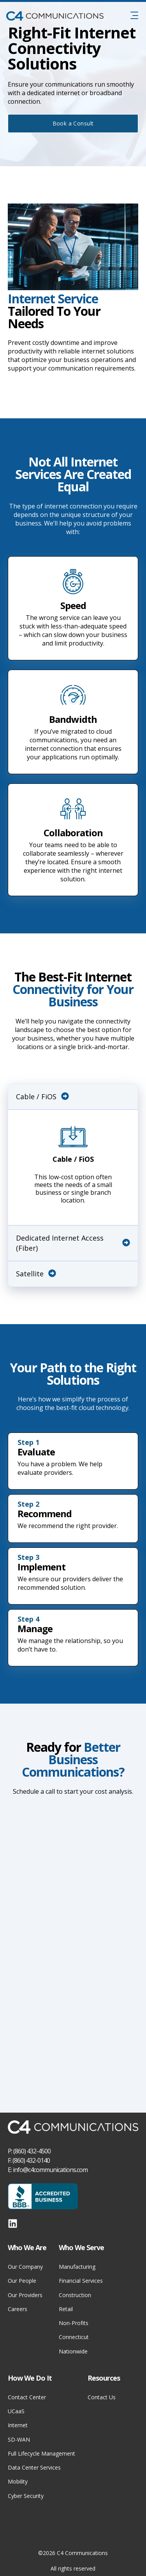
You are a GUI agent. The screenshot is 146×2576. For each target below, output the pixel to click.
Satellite (36, 1273)
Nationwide (73, 2351)
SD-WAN (19, 2439)
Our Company (25, 2266)
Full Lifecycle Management (41, 2453)
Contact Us (102, 2397)
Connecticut (74, 2337)
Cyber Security (26, 2495)
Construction (75, 2295)
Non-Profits (73, 2323)
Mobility (18, 2481)
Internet (18, 2425)
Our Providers (25, 2295)
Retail (66, 2309)
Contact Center (27, 2397)
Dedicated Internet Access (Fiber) (73, 1242)
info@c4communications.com (50, 2169)
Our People (22, 2280)
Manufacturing (77, 2266)
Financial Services (81, 2280)
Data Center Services (34, 2467)
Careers (17, 2309)
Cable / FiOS (42, 1096)
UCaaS (16, 2411)
